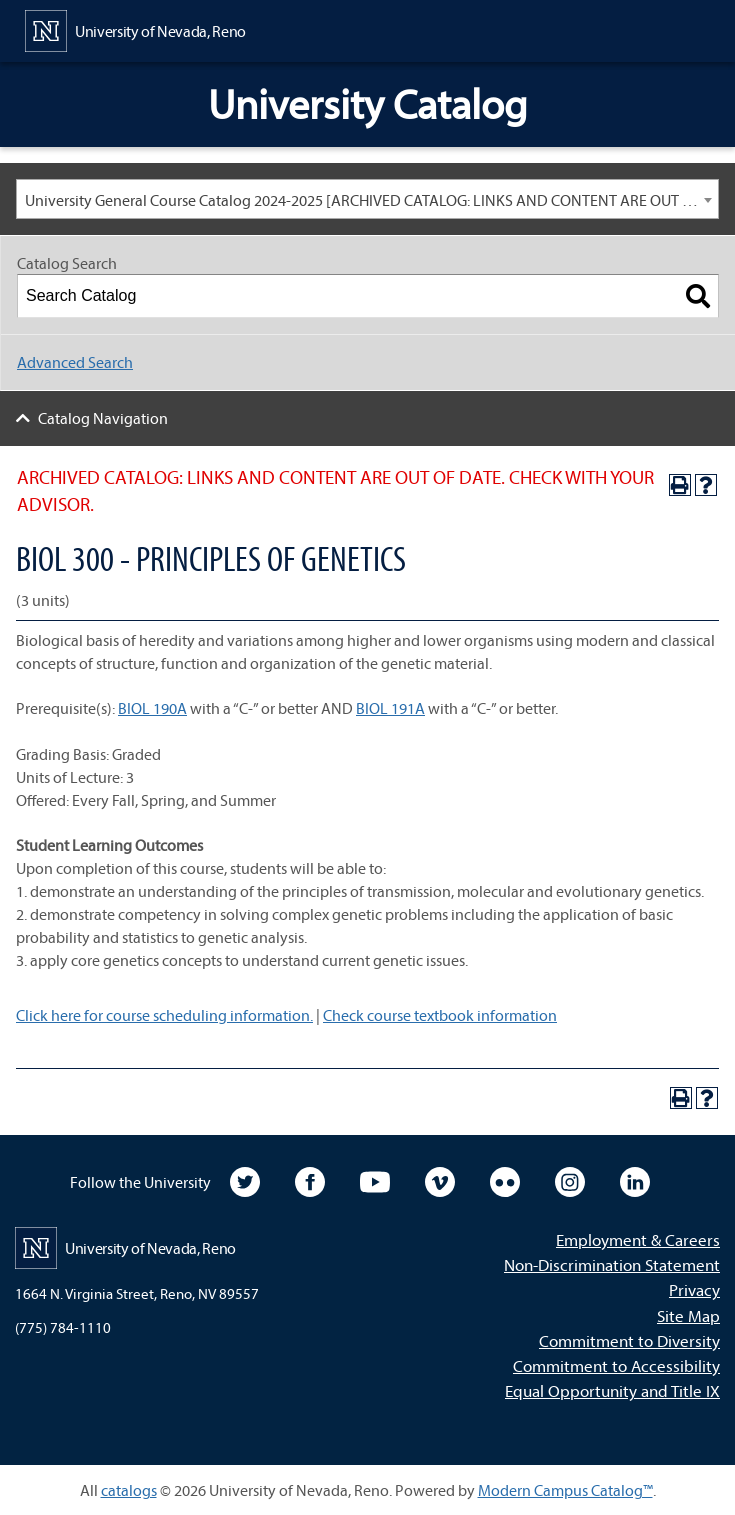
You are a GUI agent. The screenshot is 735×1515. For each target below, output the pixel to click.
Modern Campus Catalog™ (565, 1490)
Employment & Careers (638, 1239)
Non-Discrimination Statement (612, 1264)
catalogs (129, 1490)
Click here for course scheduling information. (164, 1015)
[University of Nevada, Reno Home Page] (135, 29)
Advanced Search (75, 362)
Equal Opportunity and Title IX (612, 1390)
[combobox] (367, 199)
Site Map (688, 1315)
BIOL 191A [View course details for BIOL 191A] (390, 708)
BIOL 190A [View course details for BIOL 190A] (152, 708)
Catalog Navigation (103, 418)
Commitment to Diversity (629, 1340)
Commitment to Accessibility (616, 1365)
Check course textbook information (440, 1015)
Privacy (694, 1289)
